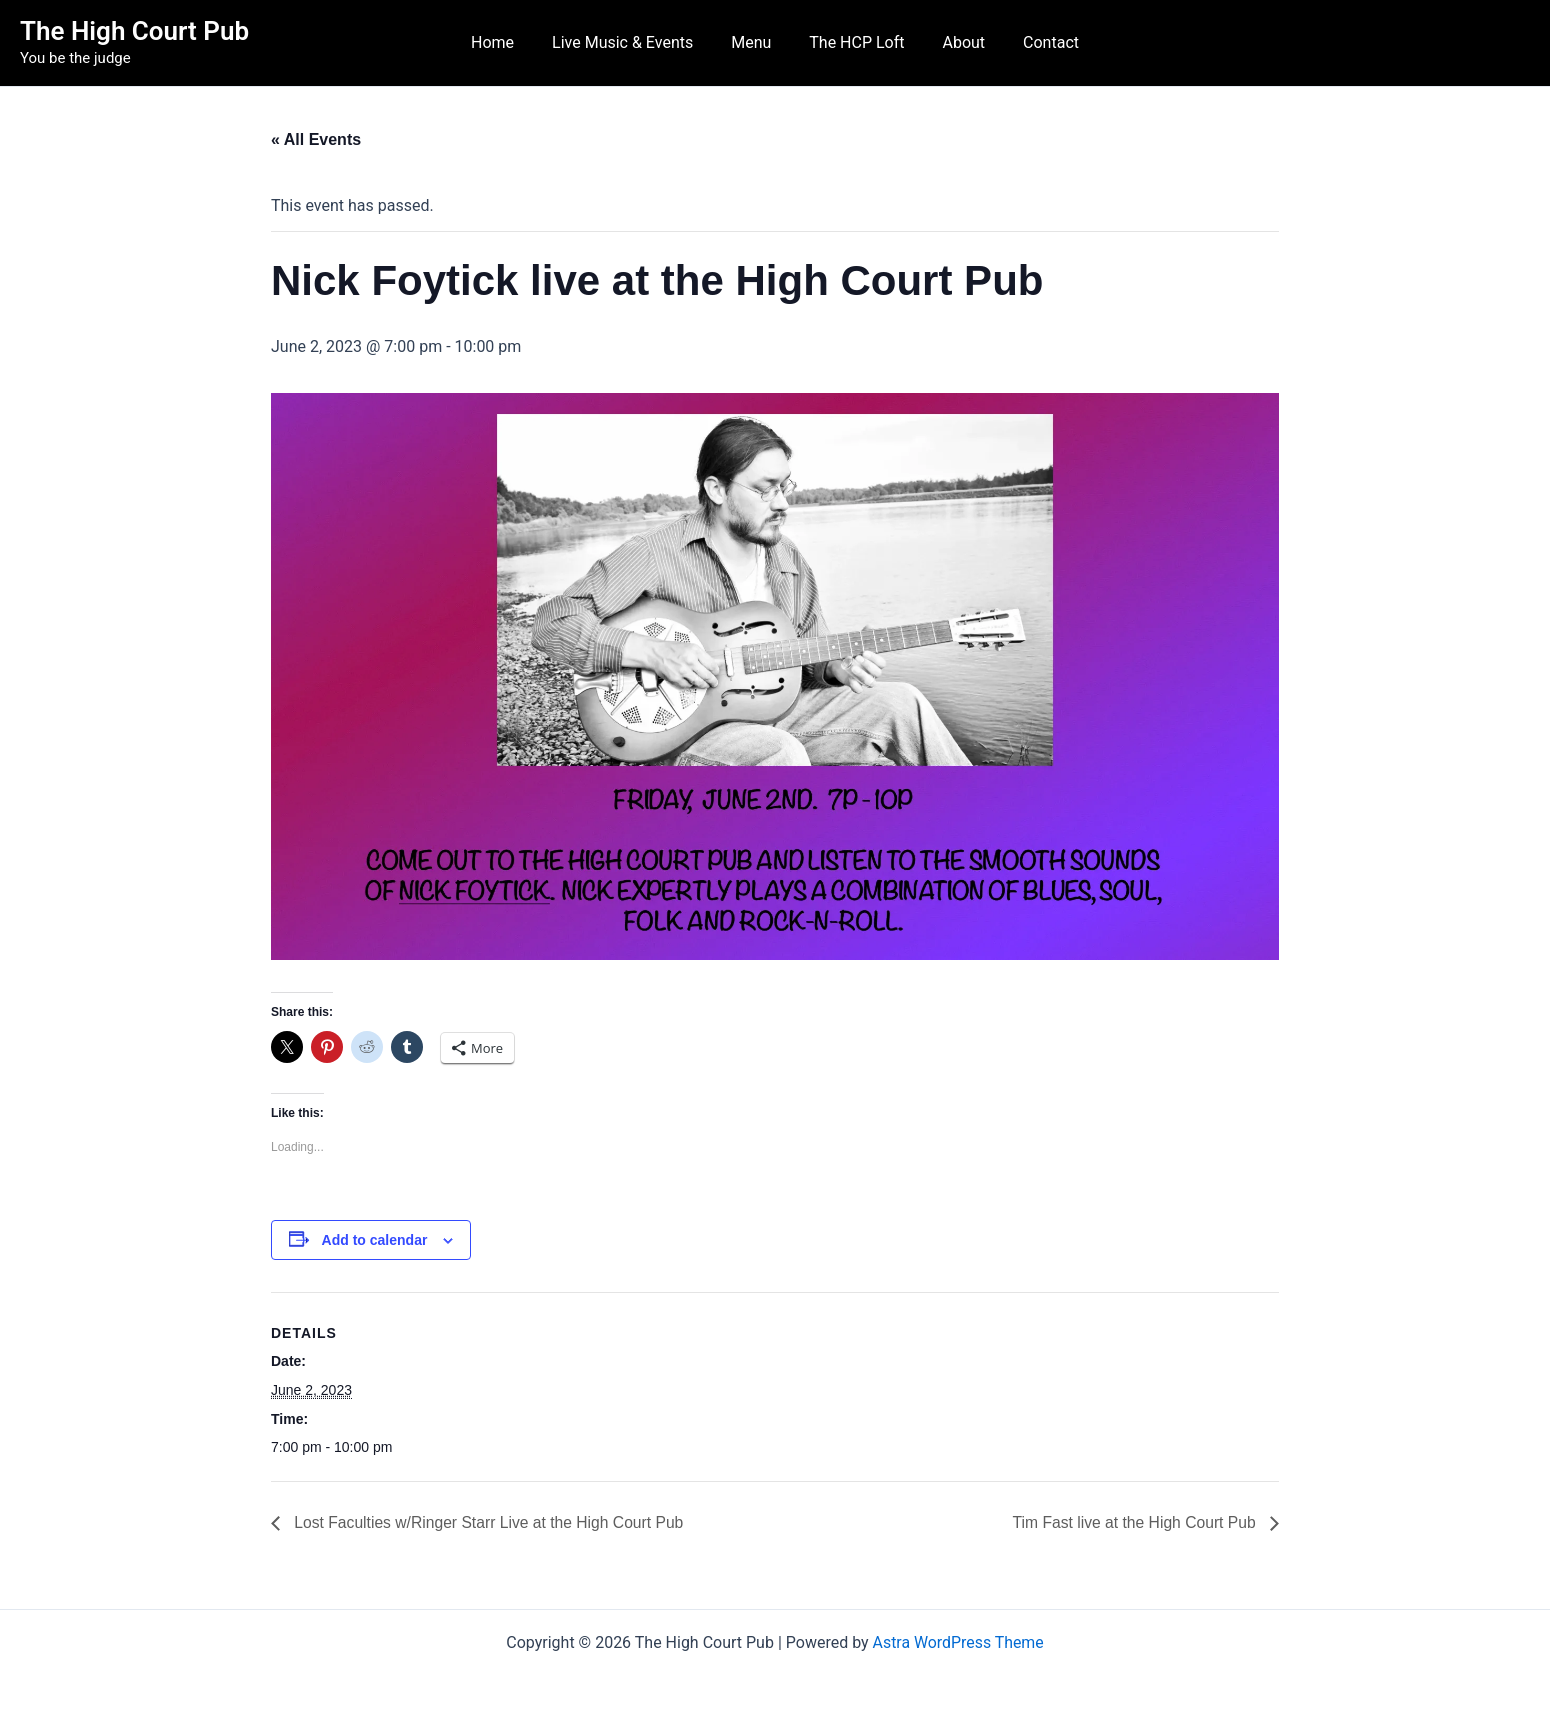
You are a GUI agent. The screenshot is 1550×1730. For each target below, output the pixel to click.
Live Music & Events (631, 42)
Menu (754, 42)
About (955, 42)
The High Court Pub (134, 31)
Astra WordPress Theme (958, 1642)
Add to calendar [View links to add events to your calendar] (375, 1240)
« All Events (316, 139)
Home (507, 42)
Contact (1036, 42)
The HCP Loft (853, 42)
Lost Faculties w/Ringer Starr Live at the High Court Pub (491, 1522)
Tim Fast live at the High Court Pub (1133, 1522)
